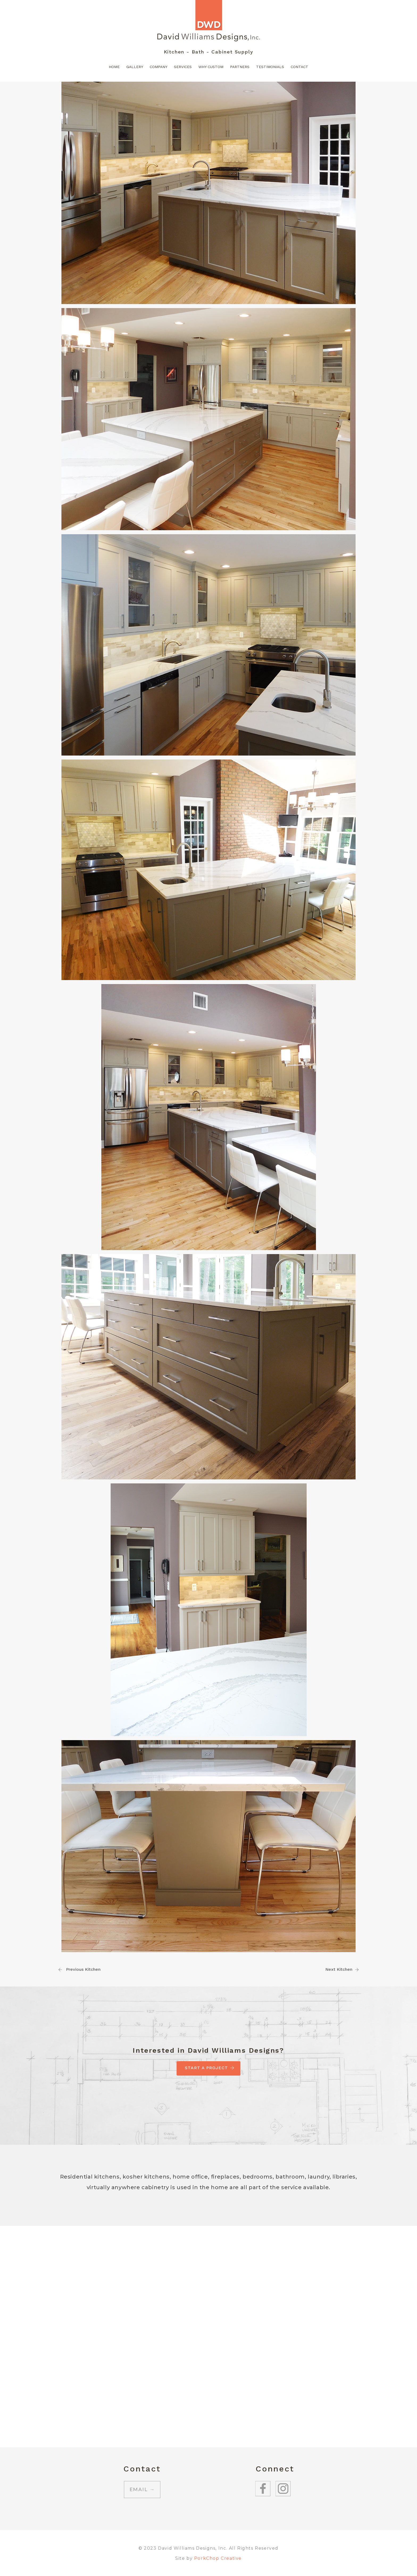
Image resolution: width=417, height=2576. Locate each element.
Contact (299, 67)
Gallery (134, 67)
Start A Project (208, 2067)
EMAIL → (142, 2489)
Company (158, 67)
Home (114, 67)
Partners (239, 67)
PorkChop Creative (218, 2558)
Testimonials (270, 67)
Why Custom (210, 67)
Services (183, 67)
